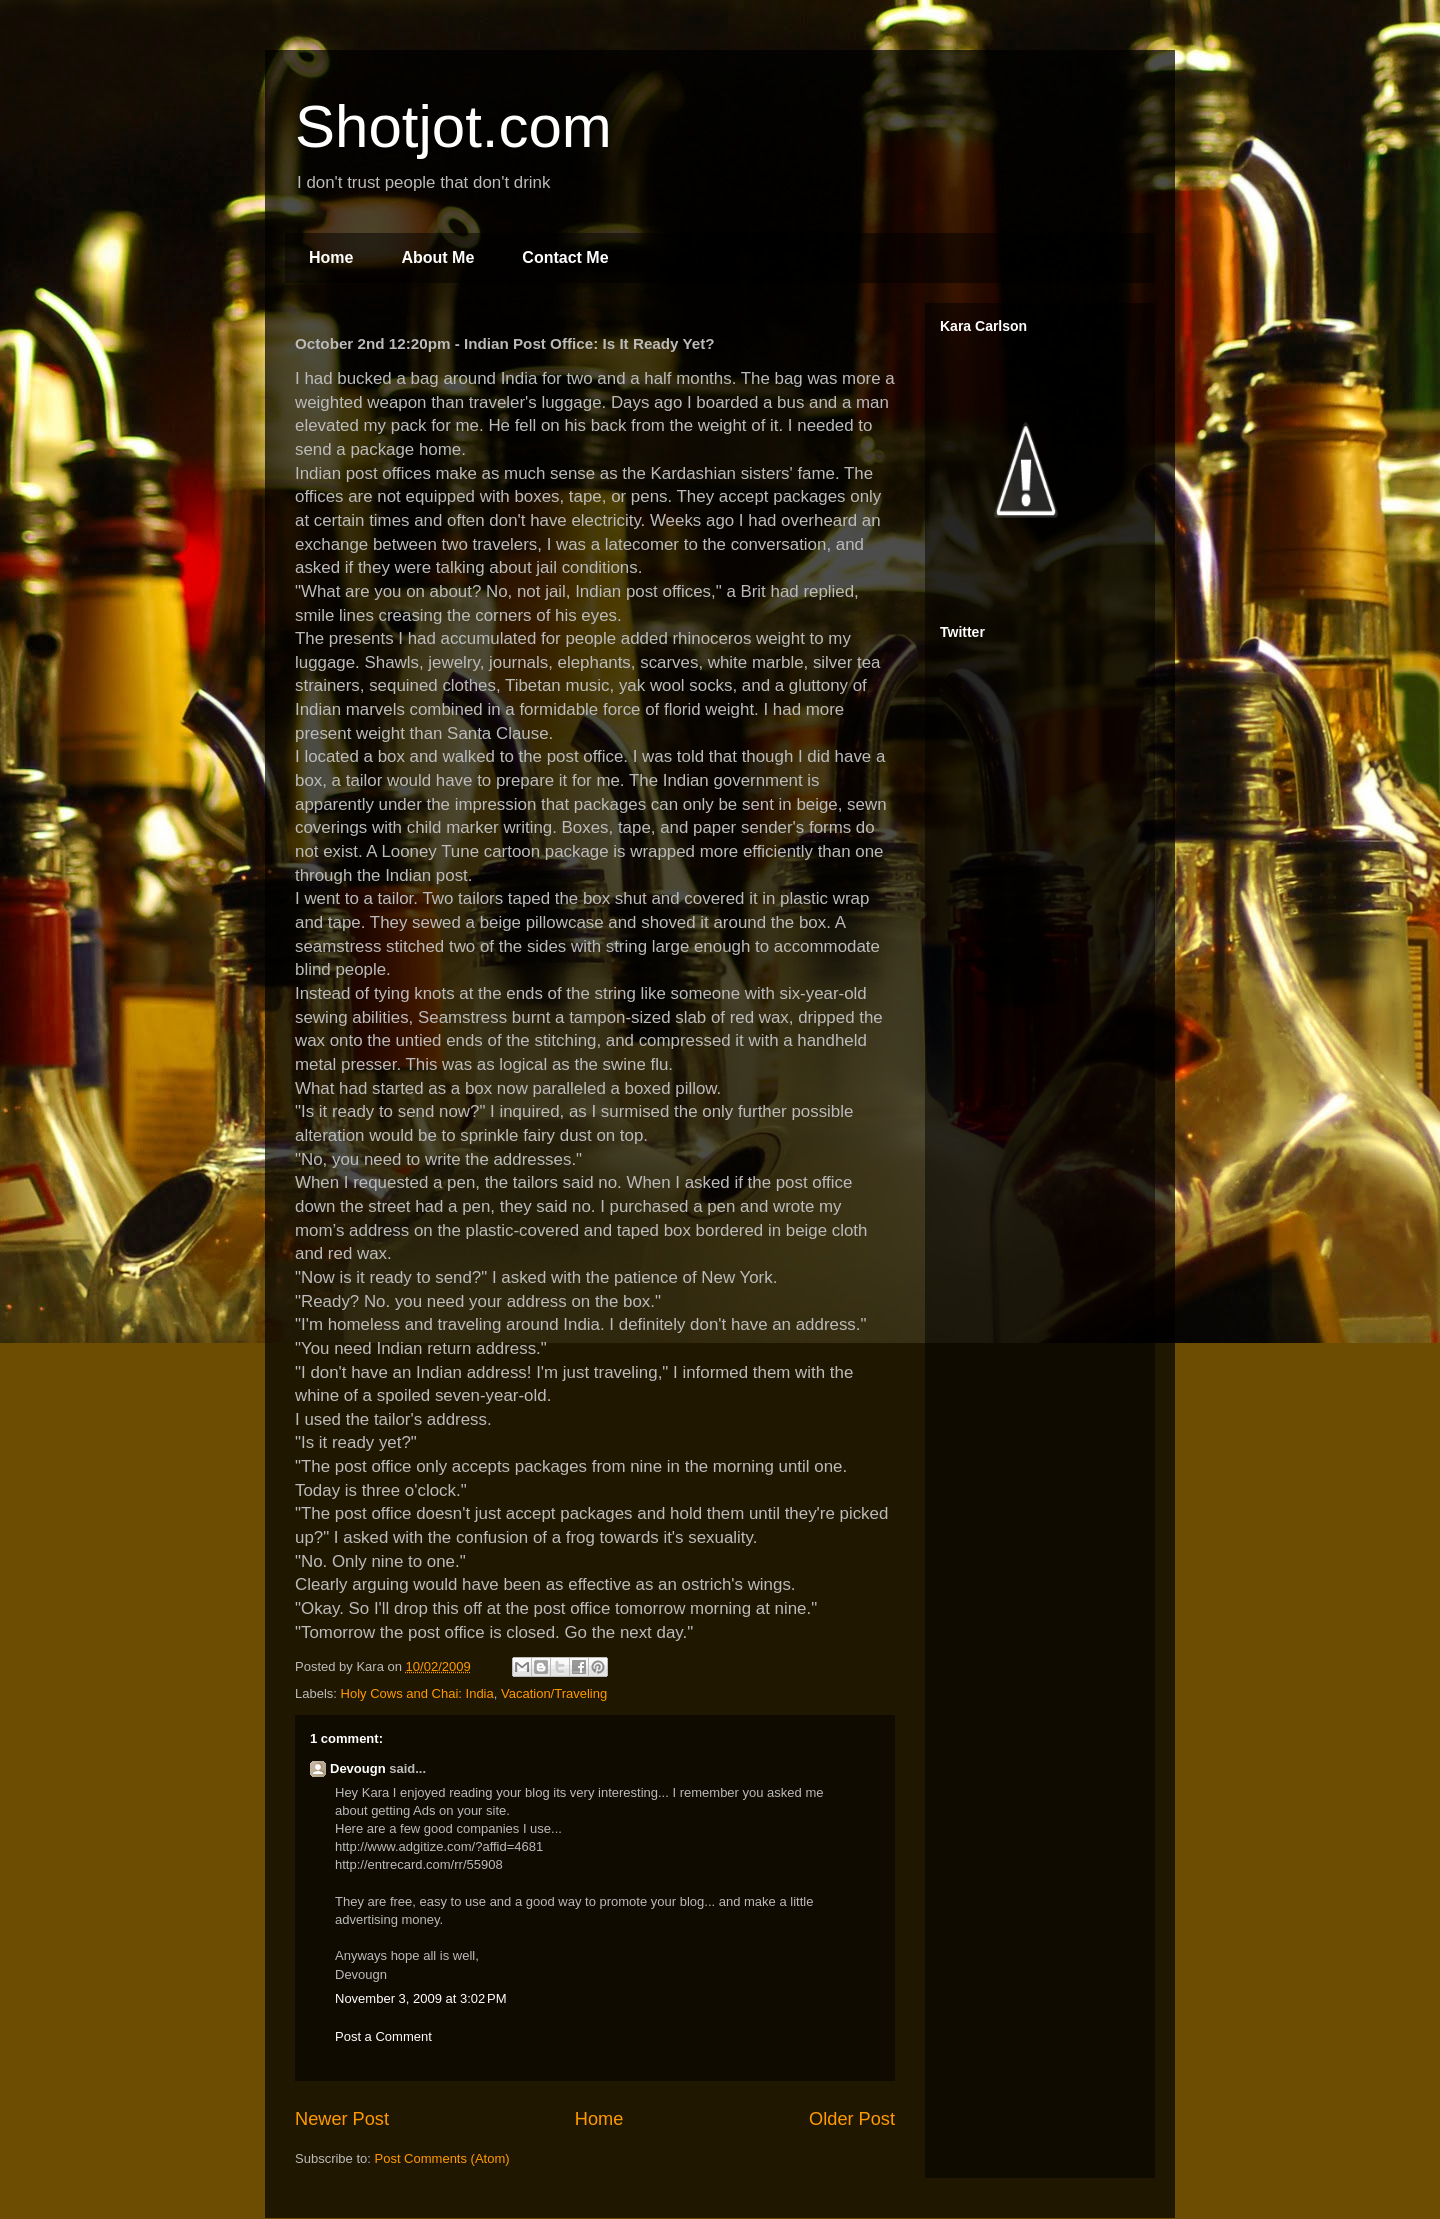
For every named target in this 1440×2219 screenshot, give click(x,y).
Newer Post (342, 2119)
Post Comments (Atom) (442, 2158)
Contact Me (565, 257)
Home (331, 257)
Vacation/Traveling (554, 1693)
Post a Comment (383, 2036)
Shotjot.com (453, 126)
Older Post (852, 2119)
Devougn (358, 1768)
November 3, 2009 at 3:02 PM (421, 1998)
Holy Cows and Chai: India (417, 1693)
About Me (437, 257)
